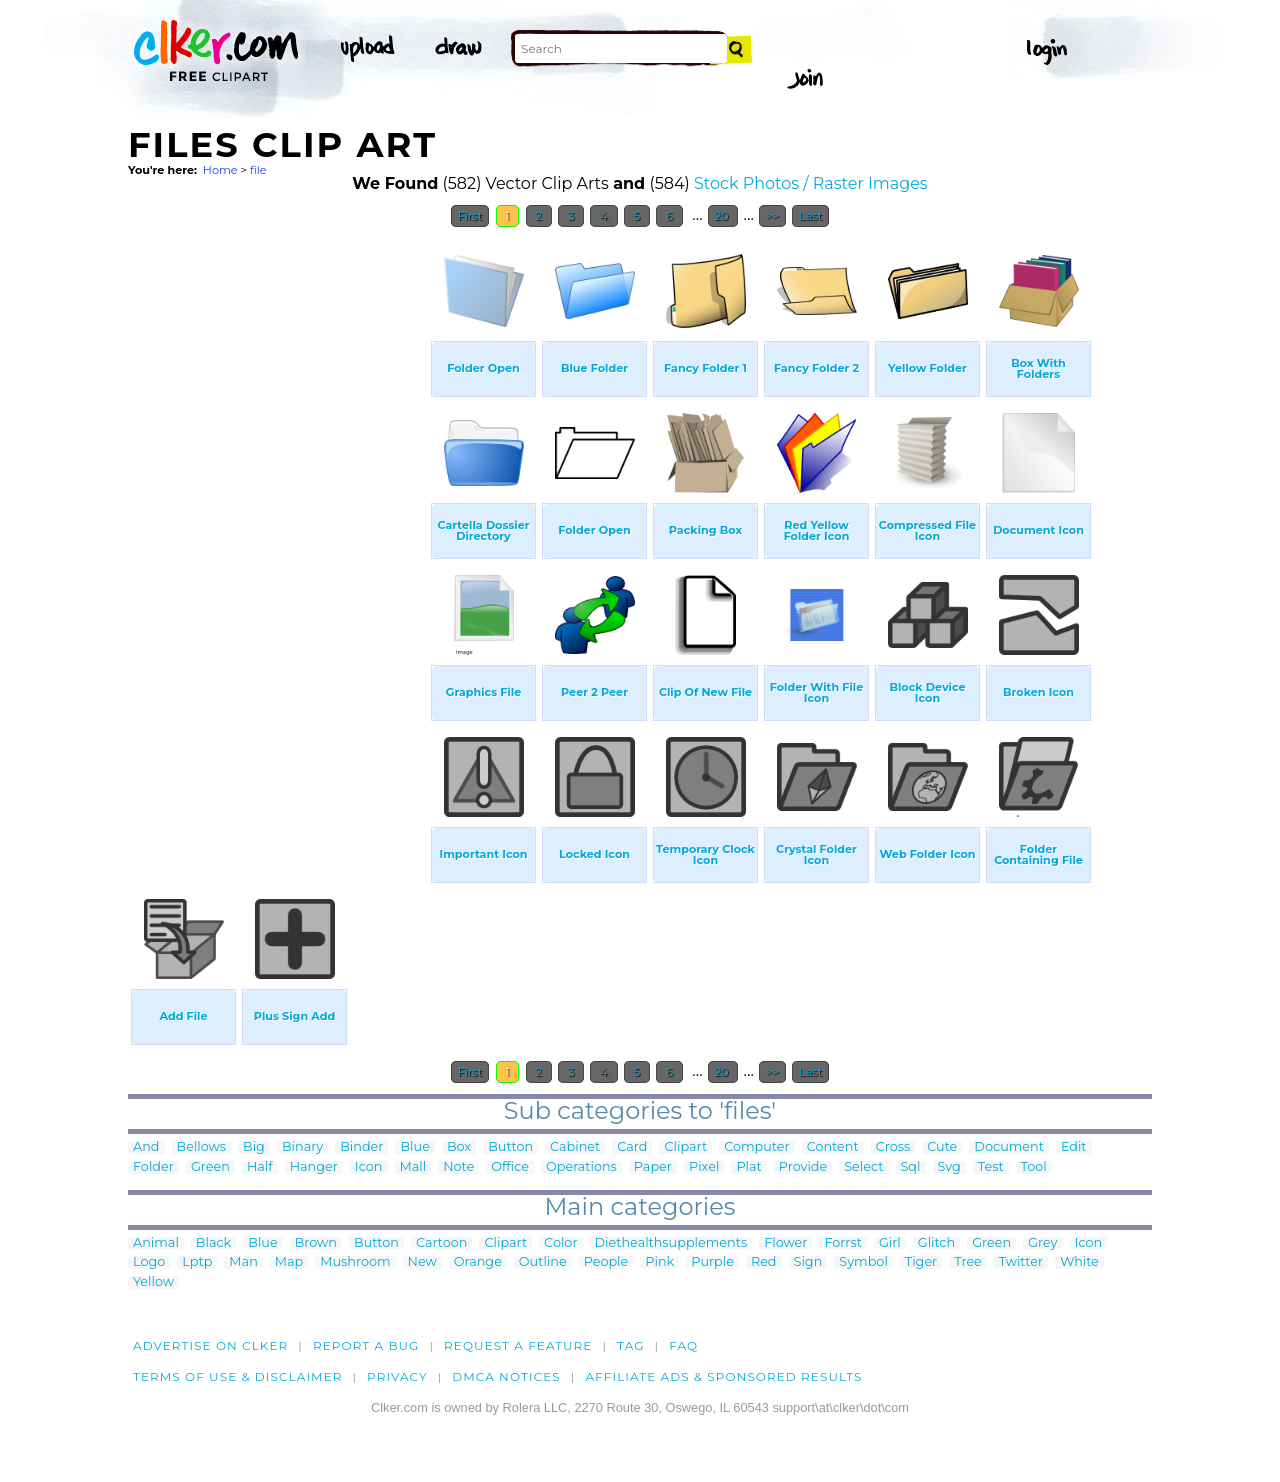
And (146, 1147)
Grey (1042, 1243)
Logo (149, 1262)
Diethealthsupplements (671, 1243)
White (1079, 1262)
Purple (712, 1262)
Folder (153, 1167)
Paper (653, 1167)
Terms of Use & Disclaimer (238, 1376)
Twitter (1021, 1262)
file (258, 170)
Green (210, 1167)
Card (632, 1147)
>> (772, 216)
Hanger (314, 1167)
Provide (803, 1167)
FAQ (683, 1345)
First (470, 216)
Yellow (153, 1282)
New (422, 1262)
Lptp (197, 1262)
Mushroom (355, 1262)
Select (863, 1167)
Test (991, 1167)
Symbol (863, 1262)
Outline (543, 1262)
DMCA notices (506, 1376)
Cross (893, 1147)
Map (289, 1262)
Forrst (842, 1243)
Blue (414, 1147)
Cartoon (442, 1243)
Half (260, 1167)
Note (458, 1167)
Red (764, 1262)
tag (630, 1345)
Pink (659, 1262)
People (606, 1262)
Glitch (936, 1243)
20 (723, 216)
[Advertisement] (278, 538)
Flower (785, 1243)
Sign (808, 1262)
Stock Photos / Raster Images (811, 183)
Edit (1074, 1147)
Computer (756, 1147)
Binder (361, 1147)
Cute (942, 1147)
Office (510, 1167)
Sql (911, 1167)
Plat (748, 1167)
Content (833, 1147)
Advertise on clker (210, 1345)
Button (510, 1147)
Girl (890, 1243)
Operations (581, 1167)
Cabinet (575, 1147)
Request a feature (518, 1345)
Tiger (921, 1262)
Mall (413, 1167)
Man (243, 1262)
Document (1009, 1147)
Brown (316, 1243)
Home (220, 170)
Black (213, 1243)
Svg (949, 1167)
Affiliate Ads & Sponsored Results (723, 1376)
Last (810, 216)
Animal (156, 1243)
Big (254, 1147)
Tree (968, 1262)
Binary (302, 1147)
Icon (369, 1167)
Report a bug (366, 1345)
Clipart (685, 1147)
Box (459, 1147)
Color (560, 1243)
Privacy (397, 1376)
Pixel (704, 1167)
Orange (478, 1262)
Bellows (202, 1147)
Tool (1034, 1167)
